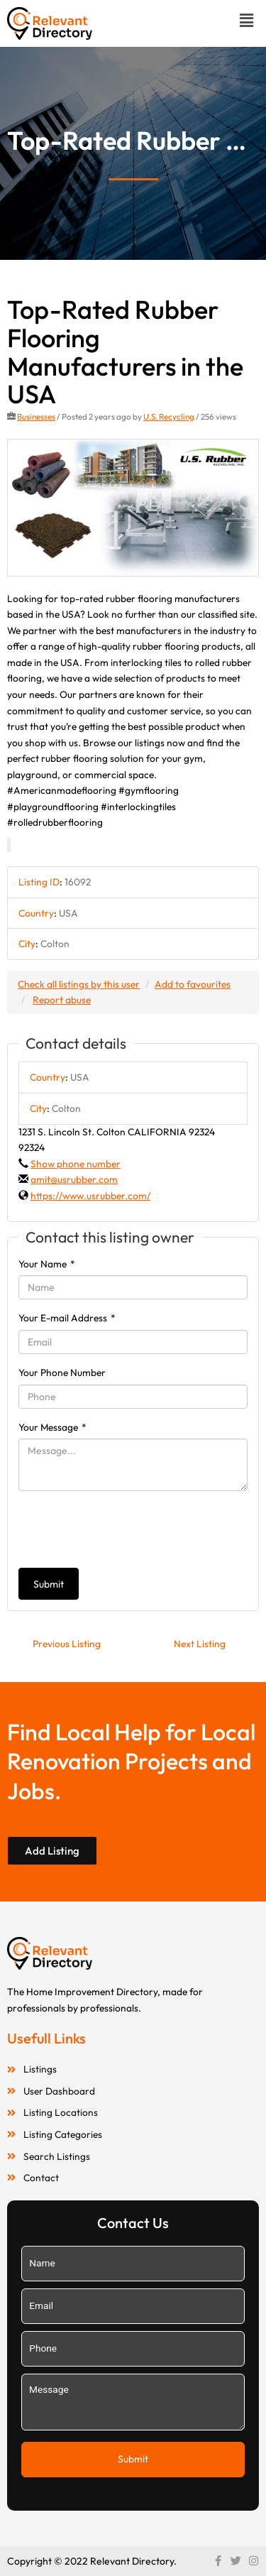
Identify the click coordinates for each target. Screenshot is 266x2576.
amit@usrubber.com (74, 1179)
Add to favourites (193, 984)
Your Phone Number (62, 1372)
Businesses (36, 416)
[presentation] (126, 1529)
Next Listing (200, 1643)
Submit (48, 1584)
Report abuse (62, 999)
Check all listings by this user (79, 984)
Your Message (52, 1427)
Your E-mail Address (67, 1317)
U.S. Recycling (168, 416)
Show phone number (76, 1163)
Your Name (46, 1263)
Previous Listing (67, 1643)
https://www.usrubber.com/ (90, 1195)
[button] (247, 20)
